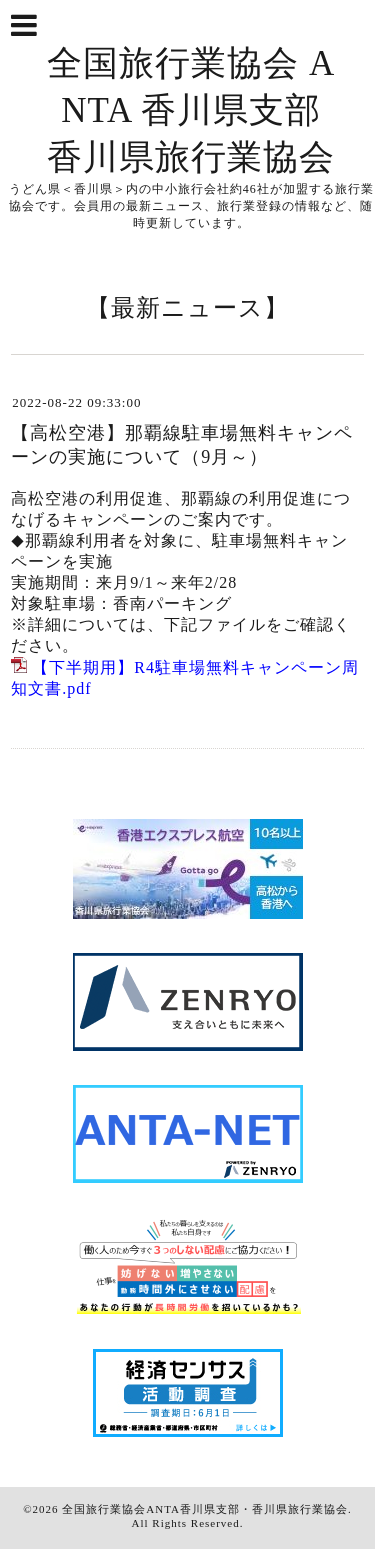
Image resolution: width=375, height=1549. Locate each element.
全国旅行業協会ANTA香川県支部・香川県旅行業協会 (205, 1509)
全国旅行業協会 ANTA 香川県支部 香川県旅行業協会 (191, 110)
